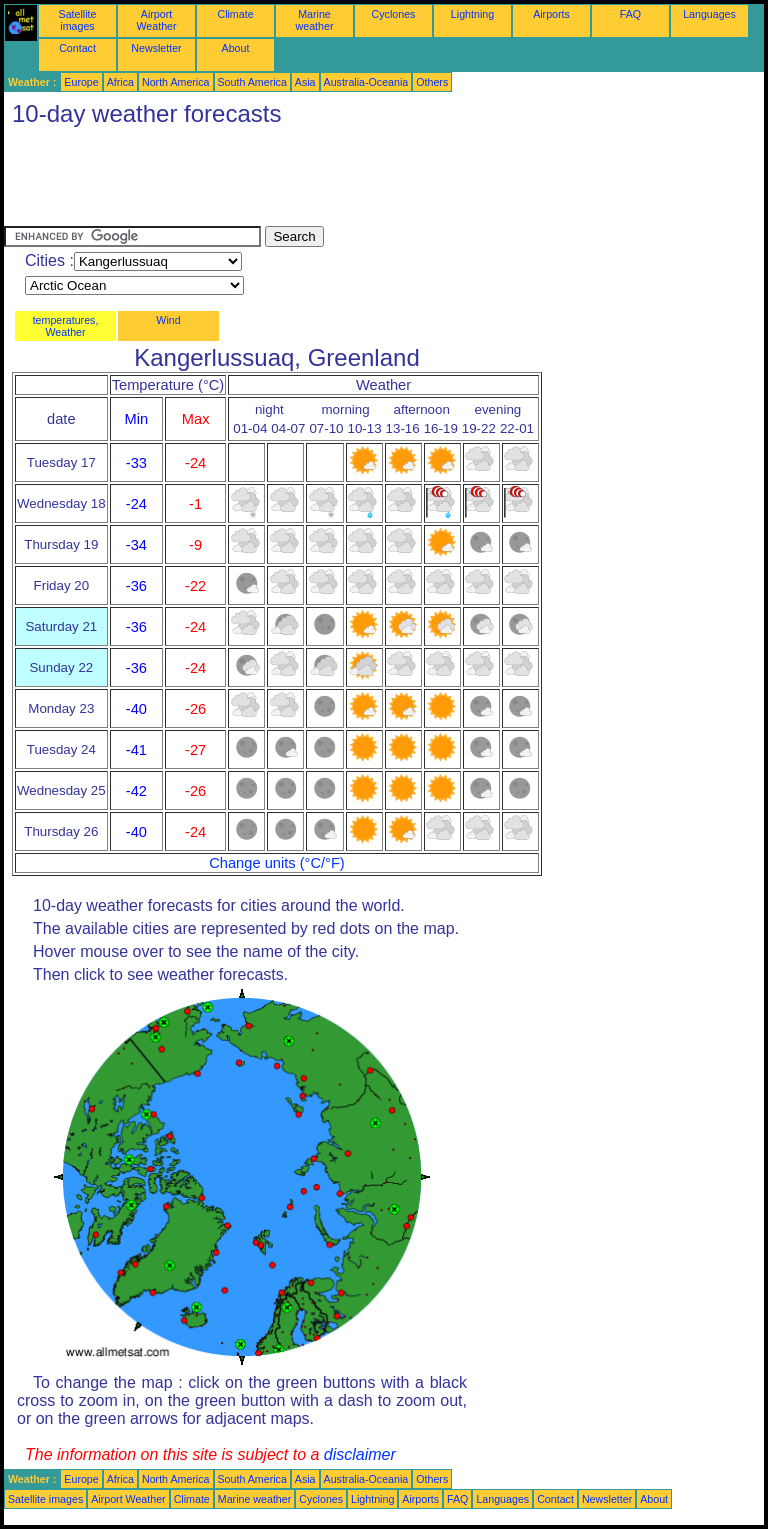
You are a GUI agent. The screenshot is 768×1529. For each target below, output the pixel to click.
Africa (120, 82)
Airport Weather (156, 20)
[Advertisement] (368, 181)
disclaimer (360, 1454)
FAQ (630, 14)
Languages (709, 14)
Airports (551, 14)
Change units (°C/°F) (277, 863)
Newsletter (156, 48)
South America (252, 82)
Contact (77, 48)
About (236, 48)
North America (176, 82)
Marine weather (315, 20)
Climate (235, 14)
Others (432, 82)
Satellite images (78, 20)
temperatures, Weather (66, 326)
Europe (81, 82)
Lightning (472, 14)
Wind (168, 320)
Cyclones (394, 14)
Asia (305, 82)
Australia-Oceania (366, 82)
